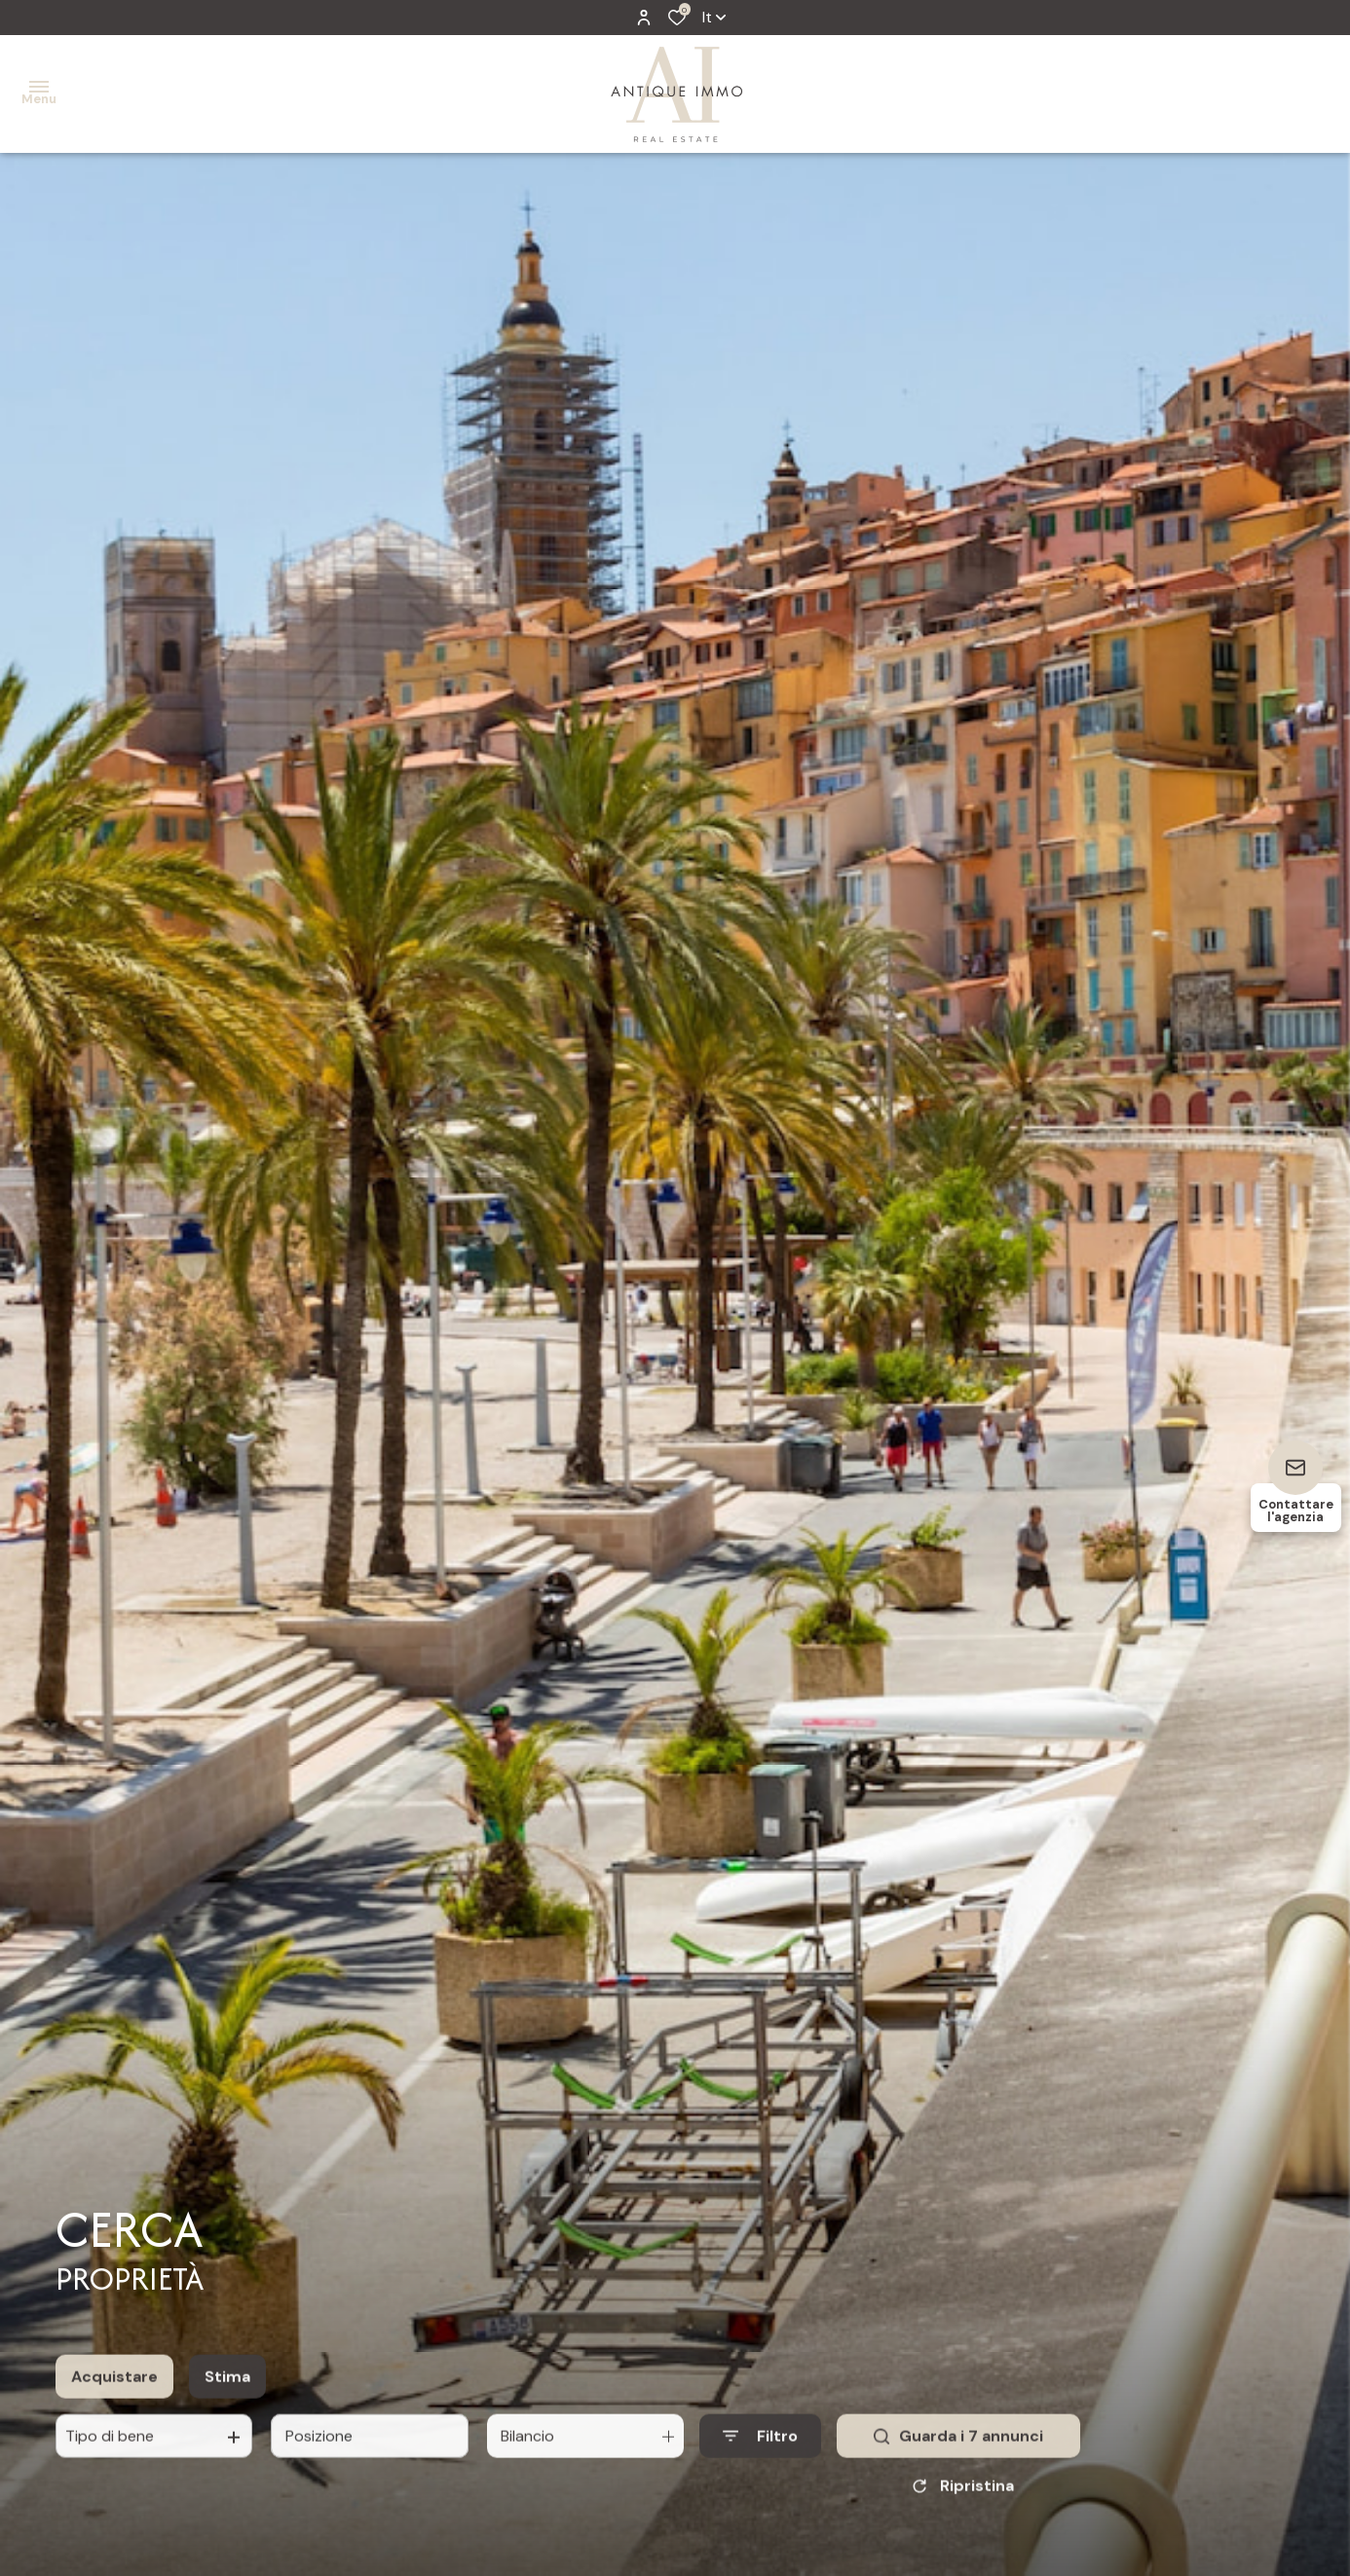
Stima (227, 2387)
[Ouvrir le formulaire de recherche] (760, 2447)
